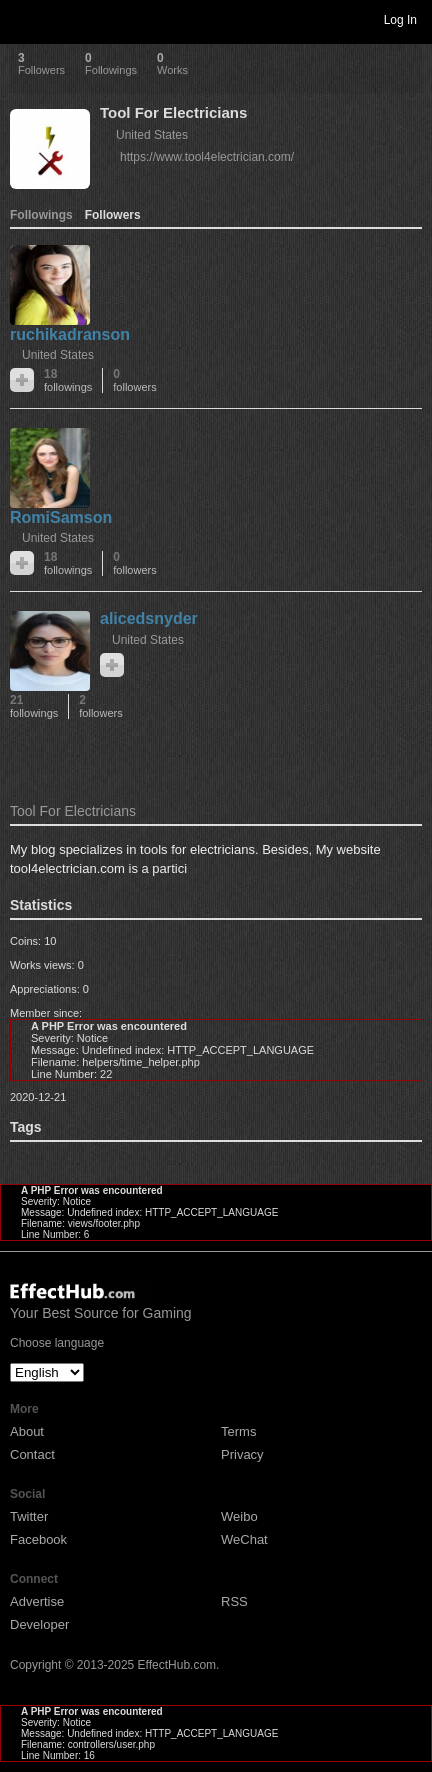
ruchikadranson (70, 334)
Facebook (38, 1539)
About (27, 1431)
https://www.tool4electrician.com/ (207, 157)
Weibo (239, 1516)
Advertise (37, 1601)
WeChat (244, 1539)
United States (152, 135)
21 (34, 706)
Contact (32, 1454)
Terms (238, 1431)
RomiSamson (61, 517)
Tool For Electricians (173, 112)
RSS (234, 1601)
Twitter (29, 1516)
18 (68, 380)
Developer (39, 1624)
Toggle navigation (24, 19)
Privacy (242, 1454)
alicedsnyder (149, 618)
